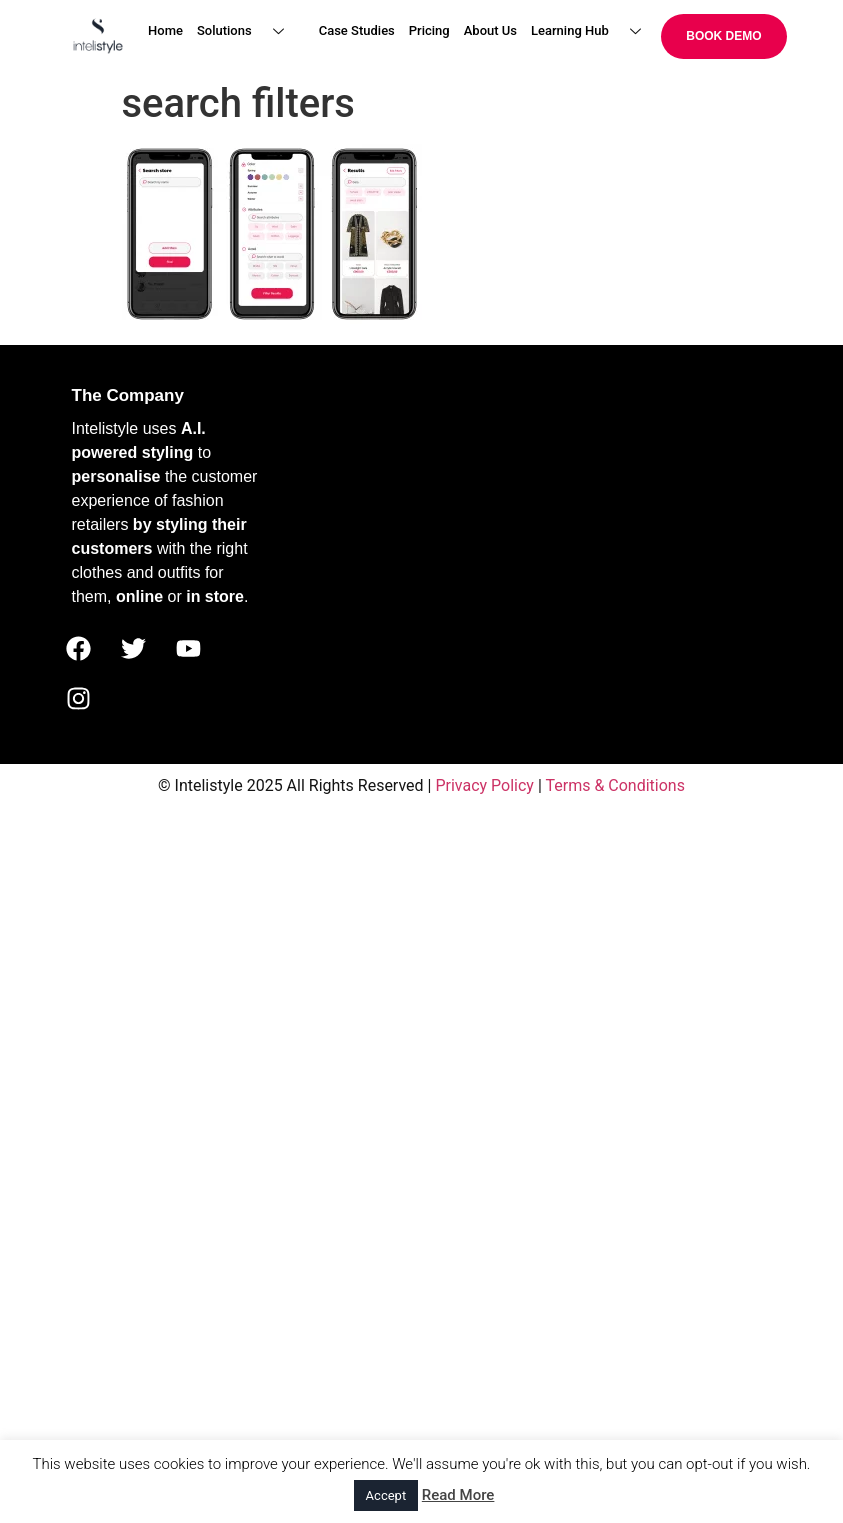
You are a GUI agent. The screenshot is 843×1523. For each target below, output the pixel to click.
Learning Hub (593, 31)
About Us (490, 30)
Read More (458, 1495)
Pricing (429, 30)
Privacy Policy (484, 785)
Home (165, 30)
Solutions (248, 31)
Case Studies (357, 30)
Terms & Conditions (615, 785)
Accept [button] (386, 1495)
